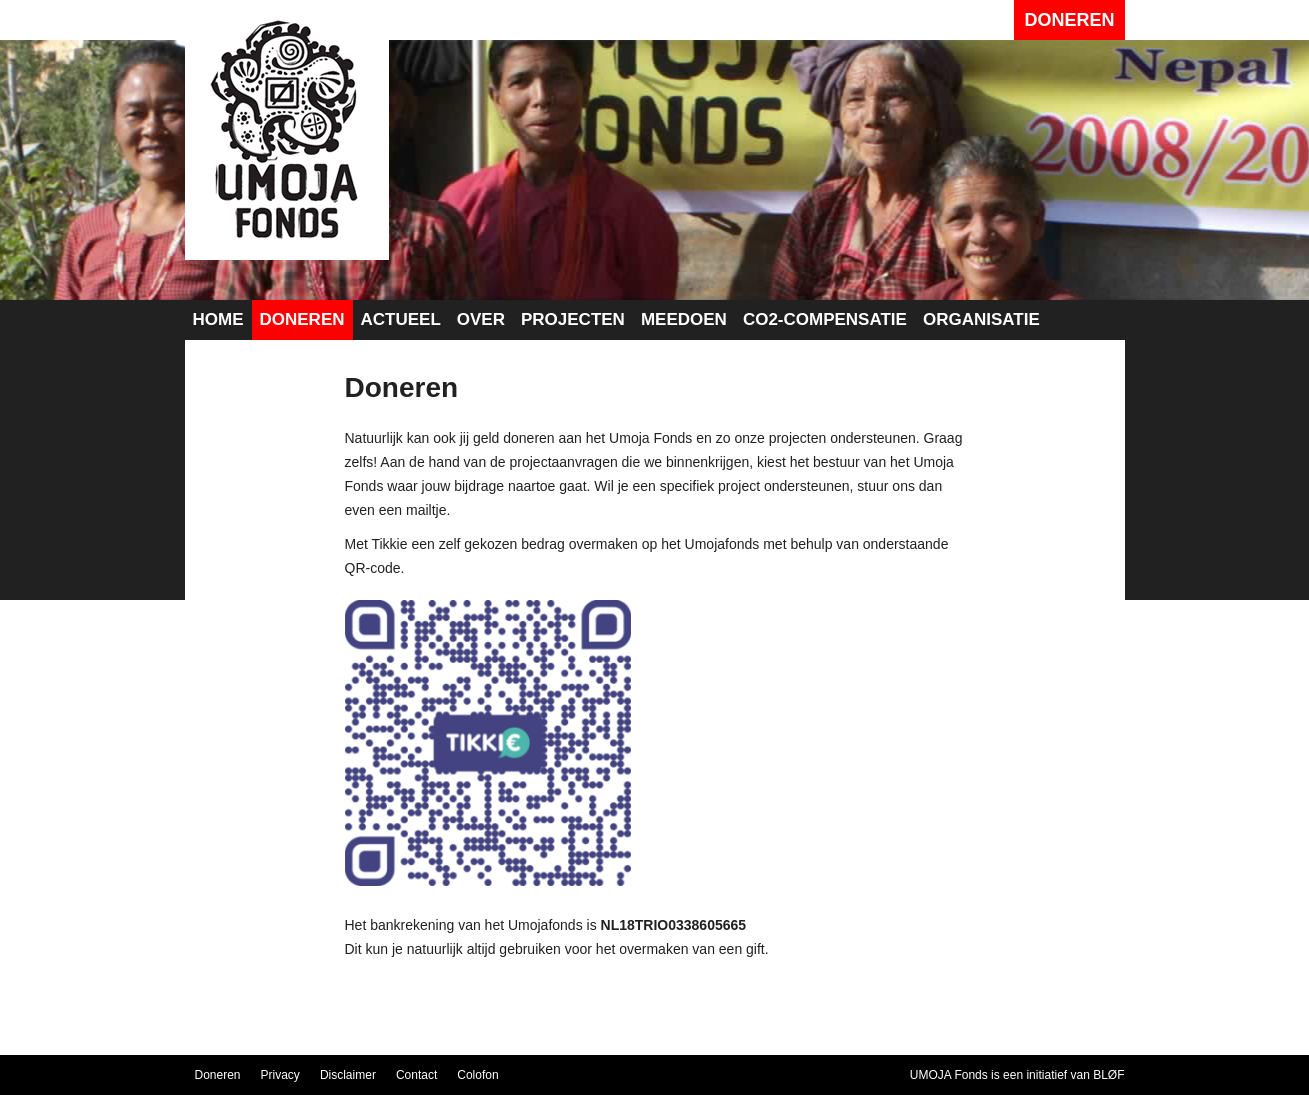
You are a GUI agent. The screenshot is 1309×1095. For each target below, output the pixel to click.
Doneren (1069, 20)
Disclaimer (348, 1075)
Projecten (573, 319)
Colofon (477, 1075)
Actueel (401, 319)
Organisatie (981, 319)
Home (218, 319)
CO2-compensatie (825, 319)
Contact (416, 1075)
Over (481, 319)
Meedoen (684, 319)
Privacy (280, 1075)
